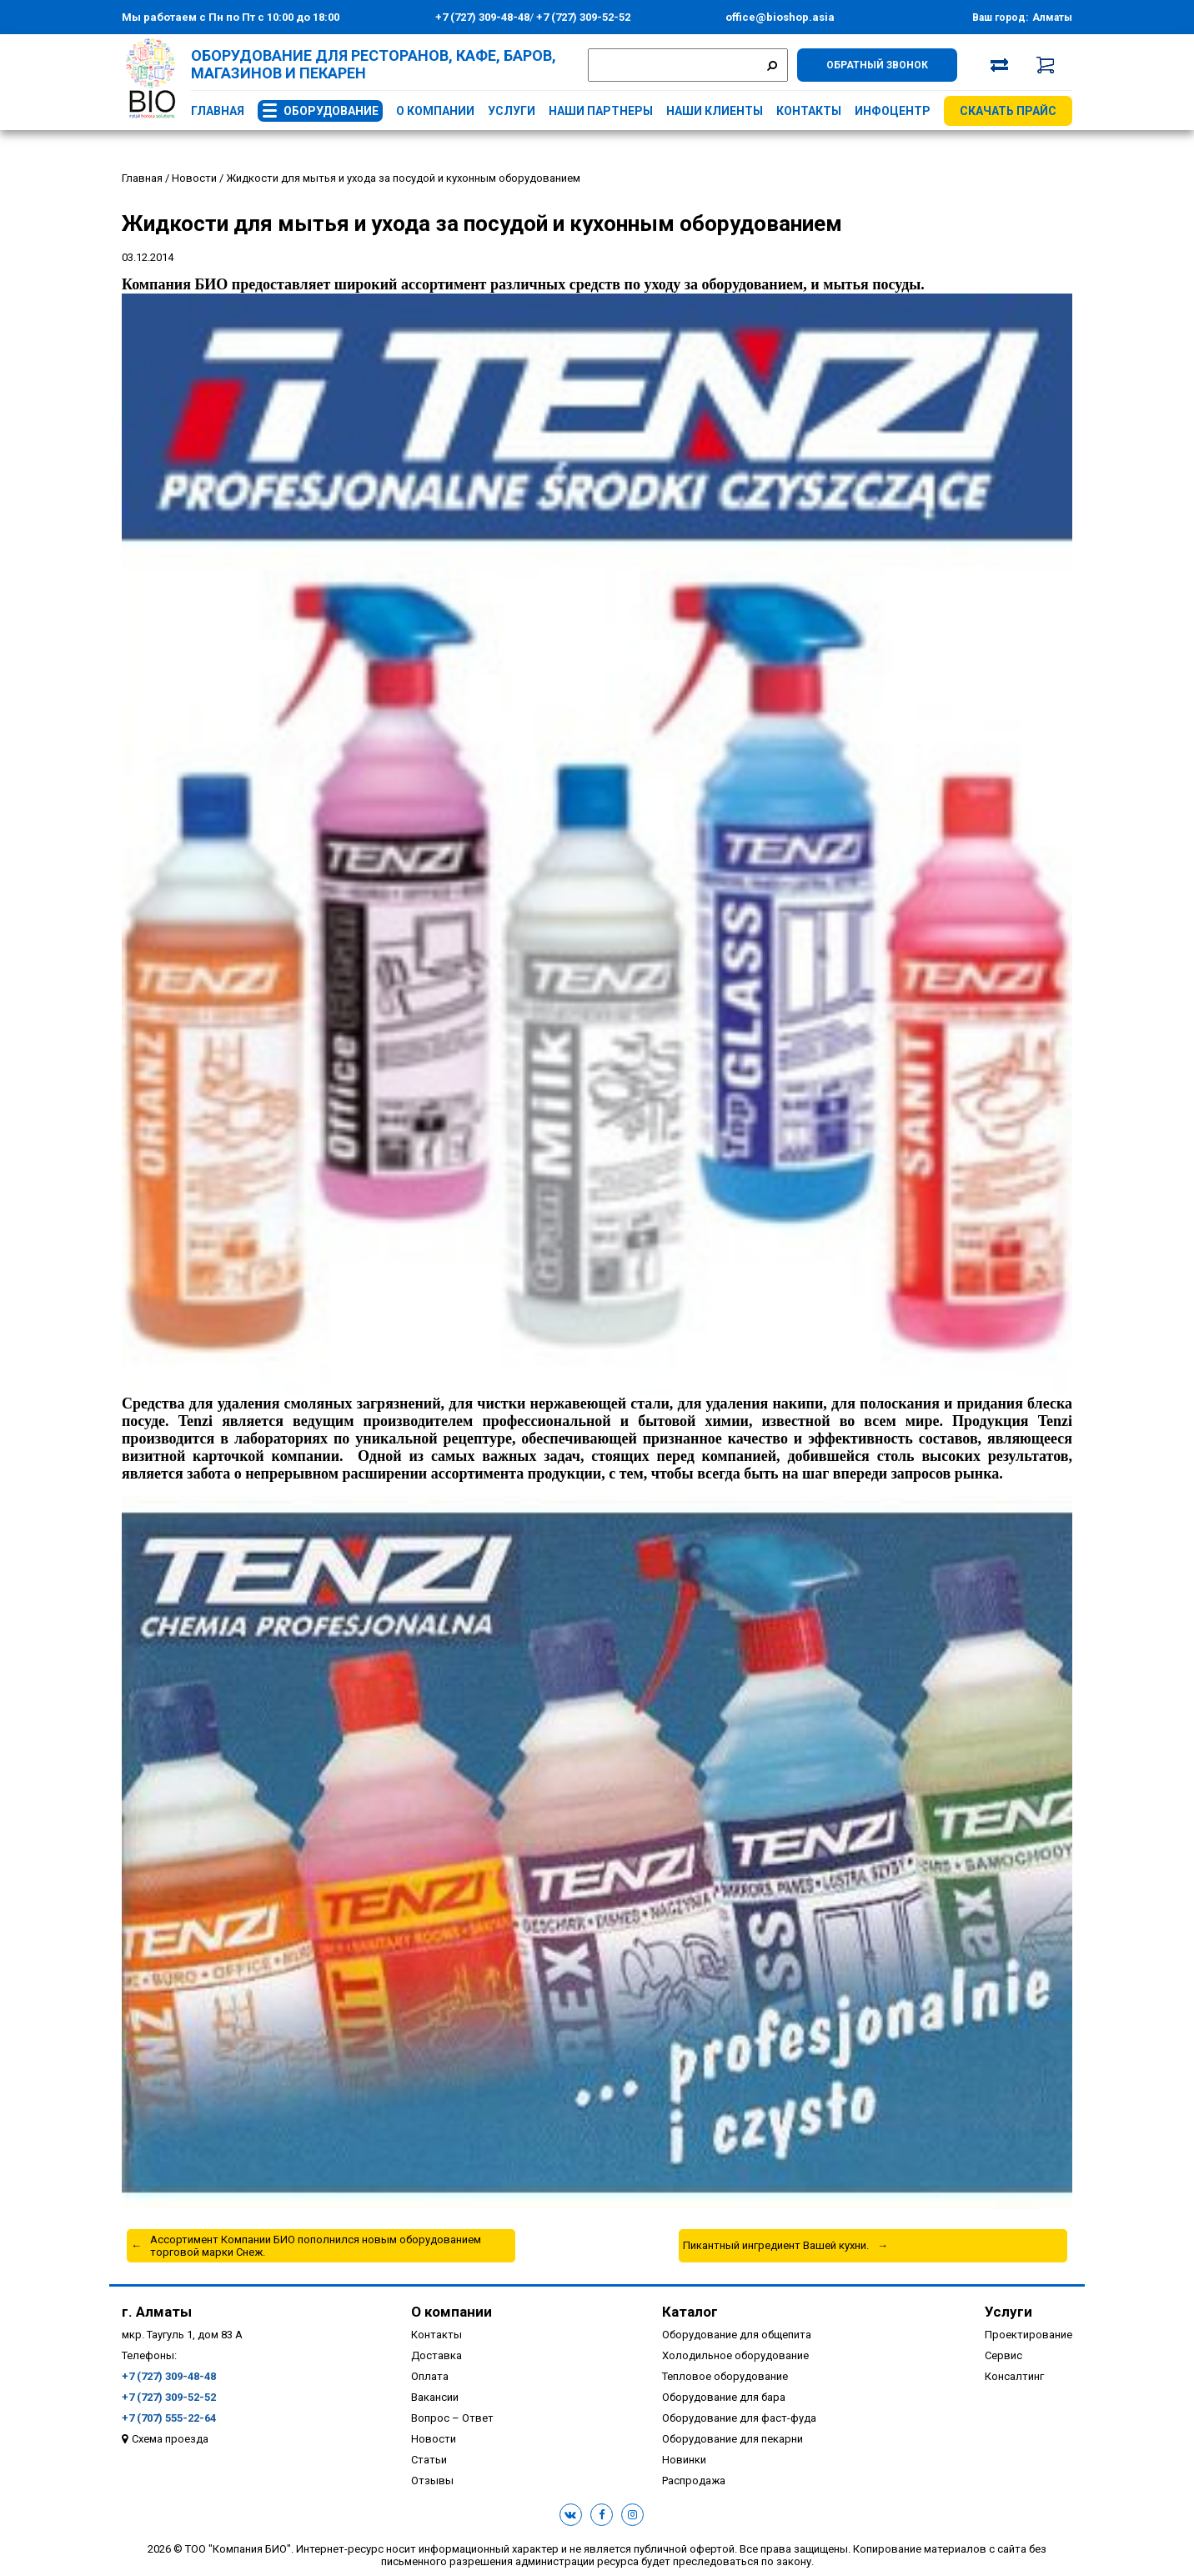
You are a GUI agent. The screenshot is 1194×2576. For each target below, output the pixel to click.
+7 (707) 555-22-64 (169, 2418)
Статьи (429, 2459)
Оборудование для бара (723, 2397)
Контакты (808, 111)
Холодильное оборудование (735, 2355)
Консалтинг (1014, 2376)
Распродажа (693, 2480)
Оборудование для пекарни (732, 2439)
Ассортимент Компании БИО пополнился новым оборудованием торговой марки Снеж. (315, 2245)
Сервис (1003, 2355)
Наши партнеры (601, 111)
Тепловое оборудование (725, 2376)
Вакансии (435, 2397)
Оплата (430, 2376)
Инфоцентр (893, 111)
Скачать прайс (1008, 111)
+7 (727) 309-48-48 (482, 17)
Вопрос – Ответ (452, 2418)
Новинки (684, 2459)
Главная (217, 111)
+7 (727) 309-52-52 (582, 17)
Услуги (511, 111)
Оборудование (331, 111)
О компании (435, 111)
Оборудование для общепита (736, 2334)
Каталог (690, 2311)
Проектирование (1028, 2334)
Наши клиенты (714, 111)
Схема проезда (170, 2439)
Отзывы (432, 2480)
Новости (433, 2439)
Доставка (436, 2355)
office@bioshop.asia (780, 17)
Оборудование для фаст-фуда (739, 2418)
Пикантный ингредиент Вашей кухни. (776, 2245)
